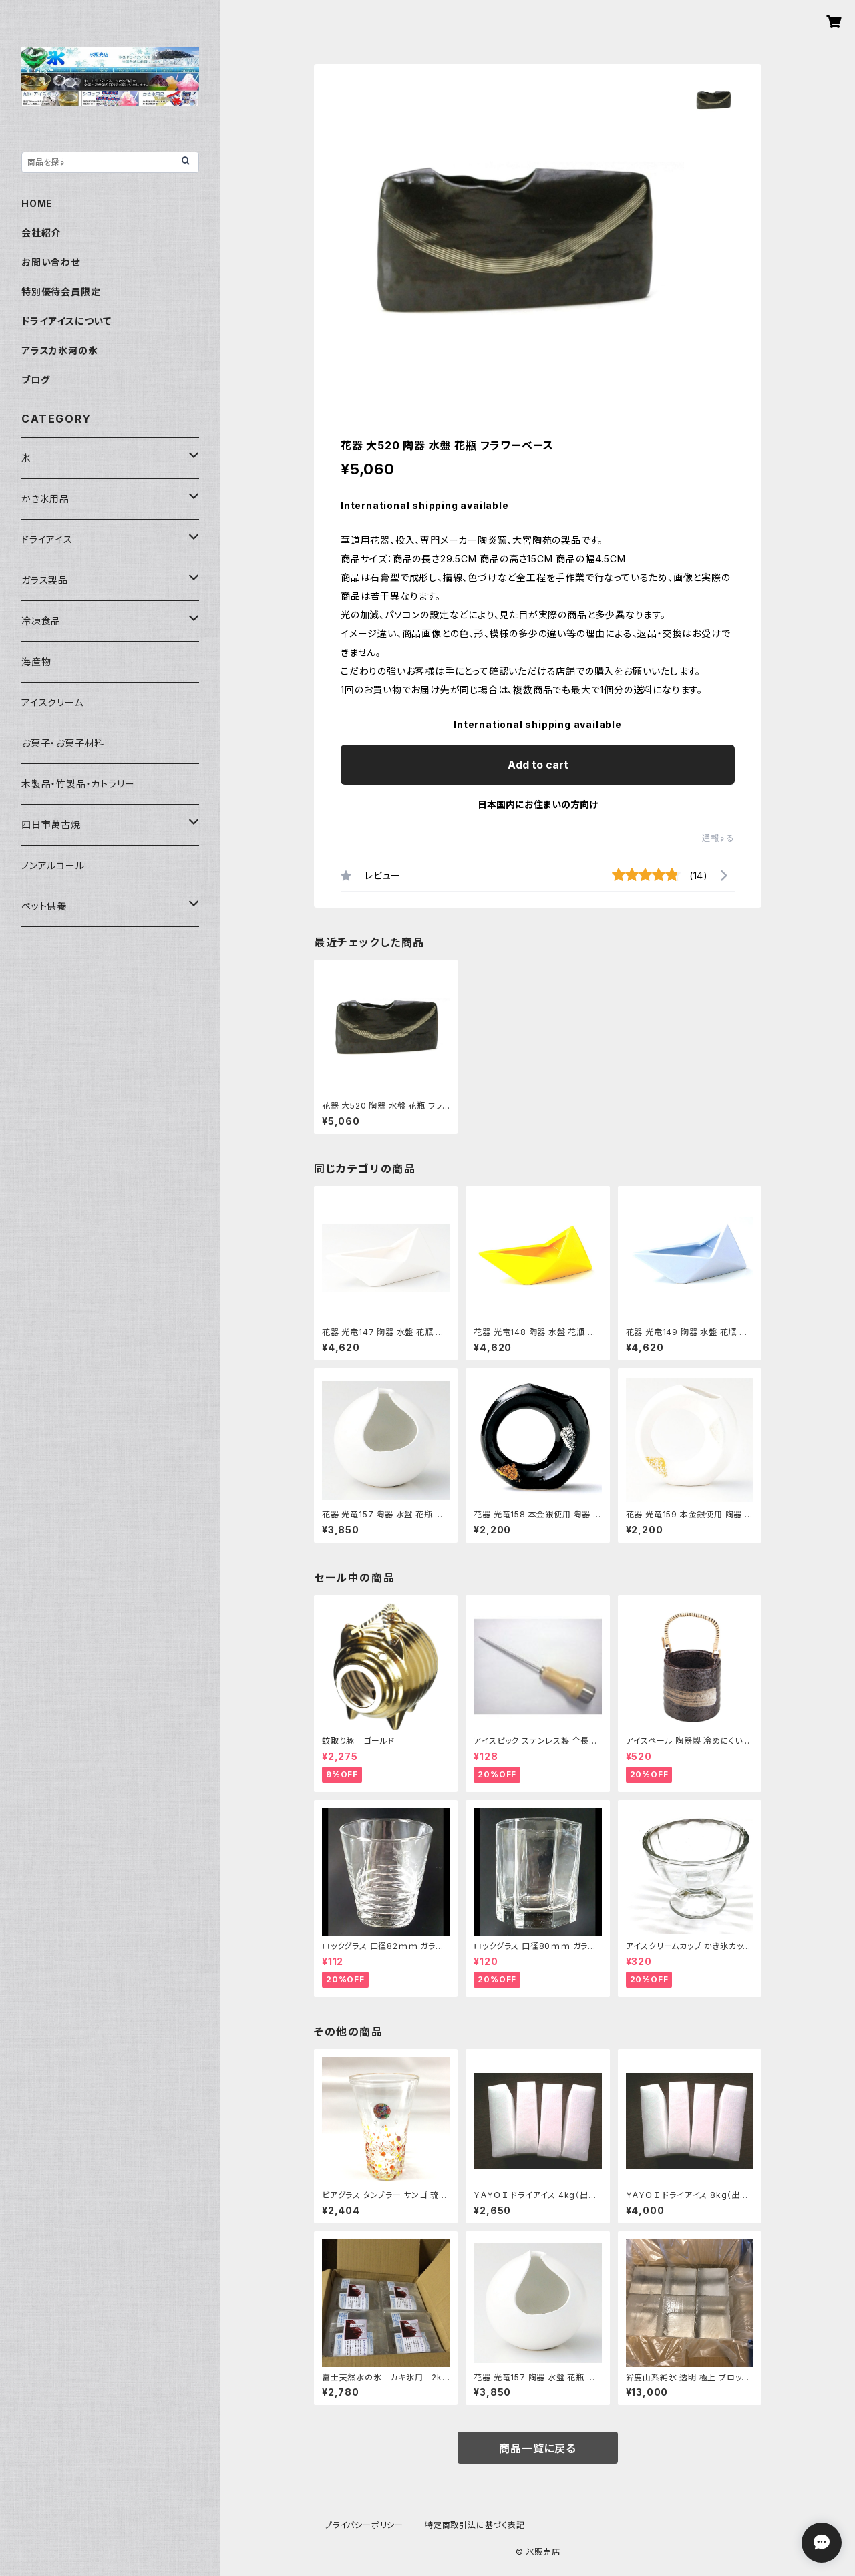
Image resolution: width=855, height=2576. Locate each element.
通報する (718, 838)
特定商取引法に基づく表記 (475, 2525)
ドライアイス (47, 539)
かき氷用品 (45, 498)
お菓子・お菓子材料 (62, 743)
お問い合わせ (50, 262)
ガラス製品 (44, 580)
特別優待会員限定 (60, 291)
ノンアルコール (53, 865)
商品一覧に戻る (537, 2448)
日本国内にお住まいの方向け (538, 804)
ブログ (35, 379)
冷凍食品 (41, 620)
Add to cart (538, 764)
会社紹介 (41, 232)
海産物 (36, 661)
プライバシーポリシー (364, 2525)
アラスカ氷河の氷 (59, 350)
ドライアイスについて (66, 321)
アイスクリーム (52, 702)
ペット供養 (44, 906)
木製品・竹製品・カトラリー (77, 783)
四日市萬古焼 (51, 824)
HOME (37, 203)
